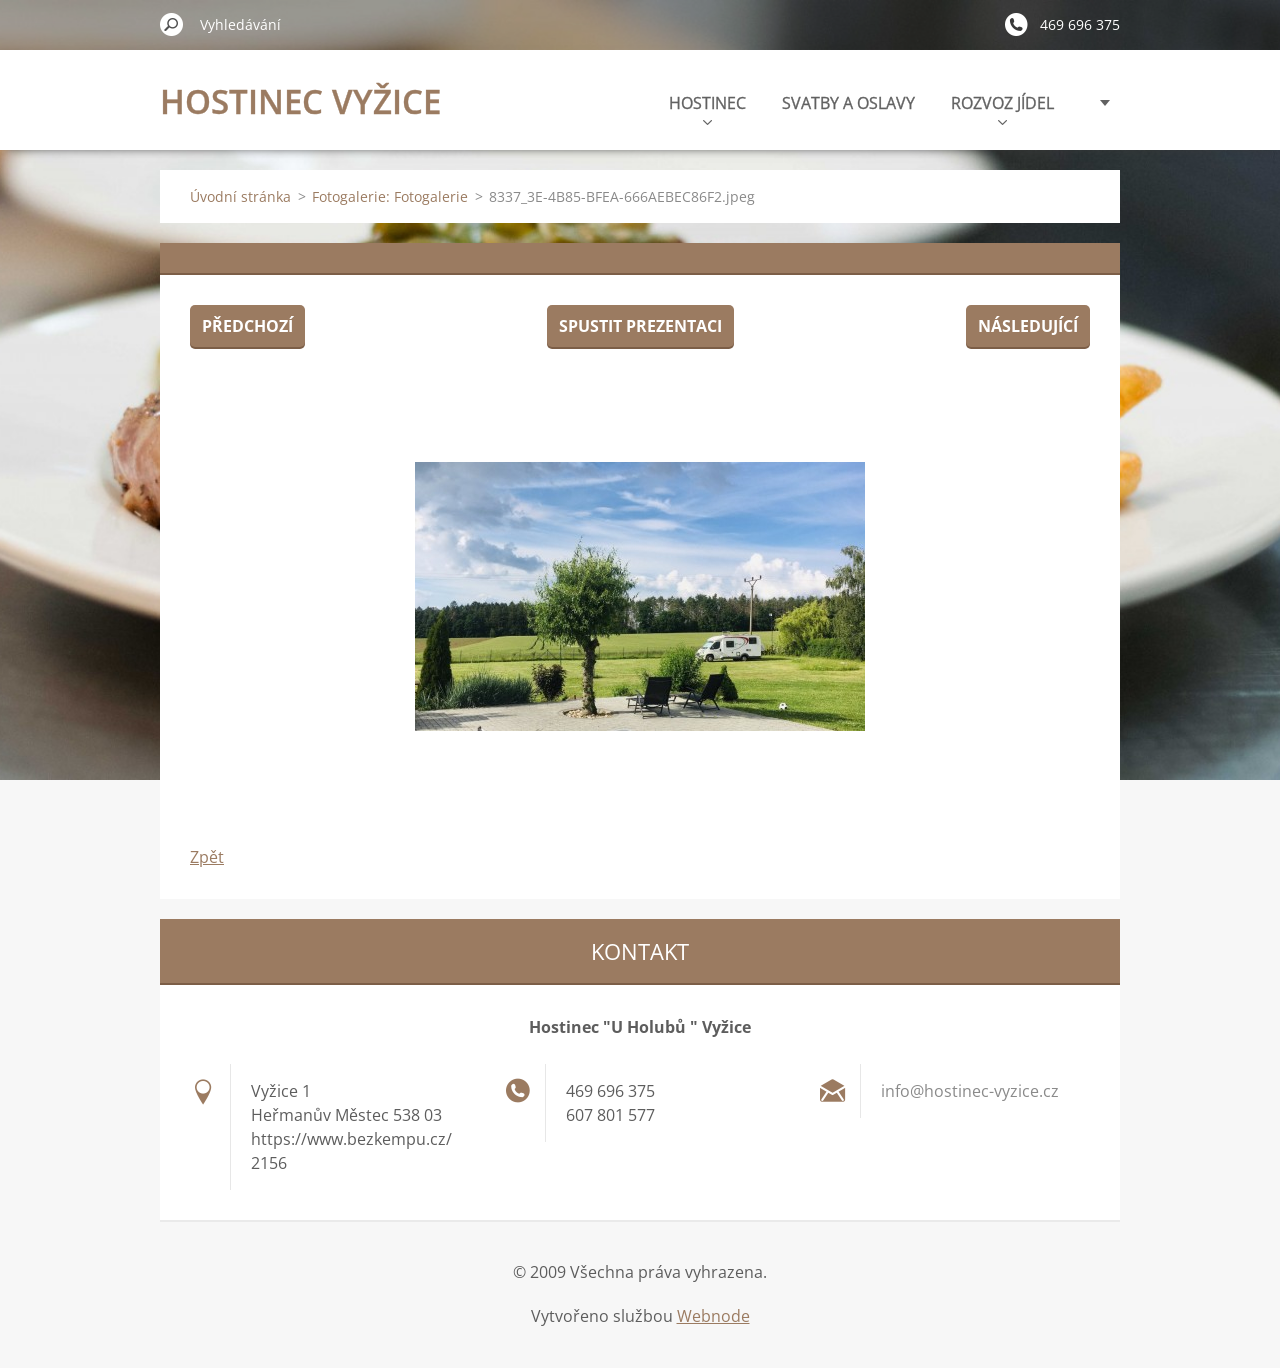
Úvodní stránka (240, 196)
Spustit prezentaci (640, 326)
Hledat (172, 24)
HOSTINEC (707, 108)
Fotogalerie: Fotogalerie (390, 196)
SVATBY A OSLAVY (848, 103)
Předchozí (247, 326)
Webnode (713, 1316)
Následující (1028, 326)
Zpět (207, 857)
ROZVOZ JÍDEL (1002, 108)
